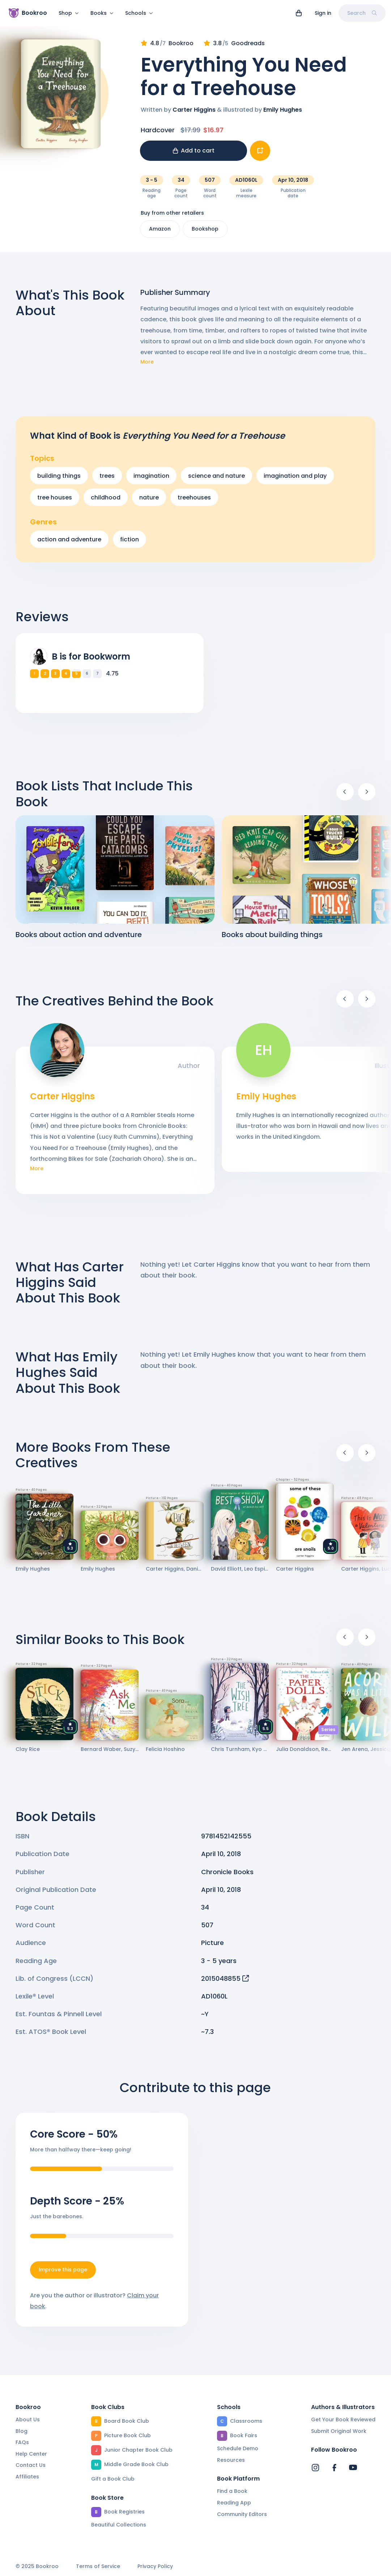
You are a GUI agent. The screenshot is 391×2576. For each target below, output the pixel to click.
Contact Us (31, 2465)
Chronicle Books (227, 1876)
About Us (28, 2419)
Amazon (160, 233)
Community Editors (242, 2514)
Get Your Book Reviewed (343, 2419)
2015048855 (225, 1982)
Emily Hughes (282, 114)
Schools (139, 13)
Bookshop (205, 233)
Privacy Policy (155, 2566)
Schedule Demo (237, 2448)
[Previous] (345, 796)
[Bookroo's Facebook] (334, 2467)
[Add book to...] (260, 155)
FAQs (22, 2442)
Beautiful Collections (118, 2524)
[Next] (366, 796)
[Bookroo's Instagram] (315, 2467)
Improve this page (63, 2273)
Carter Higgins (194, 114)
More (147, 366)
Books (102, 13)
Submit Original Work (338, 2431)
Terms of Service (98, 2566)
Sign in (323, 13)
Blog (21, 2431)
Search (362, 13)
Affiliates (27, 2476)
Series (328, 1734)
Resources (231, 2460)
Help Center (31, 2453)
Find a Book (232, 2491)
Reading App (234, 2502)
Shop (69, 13)
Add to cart (193, 155)
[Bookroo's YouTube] (353, 2467)
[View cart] (298, 13)
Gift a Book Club (113, 2478)
